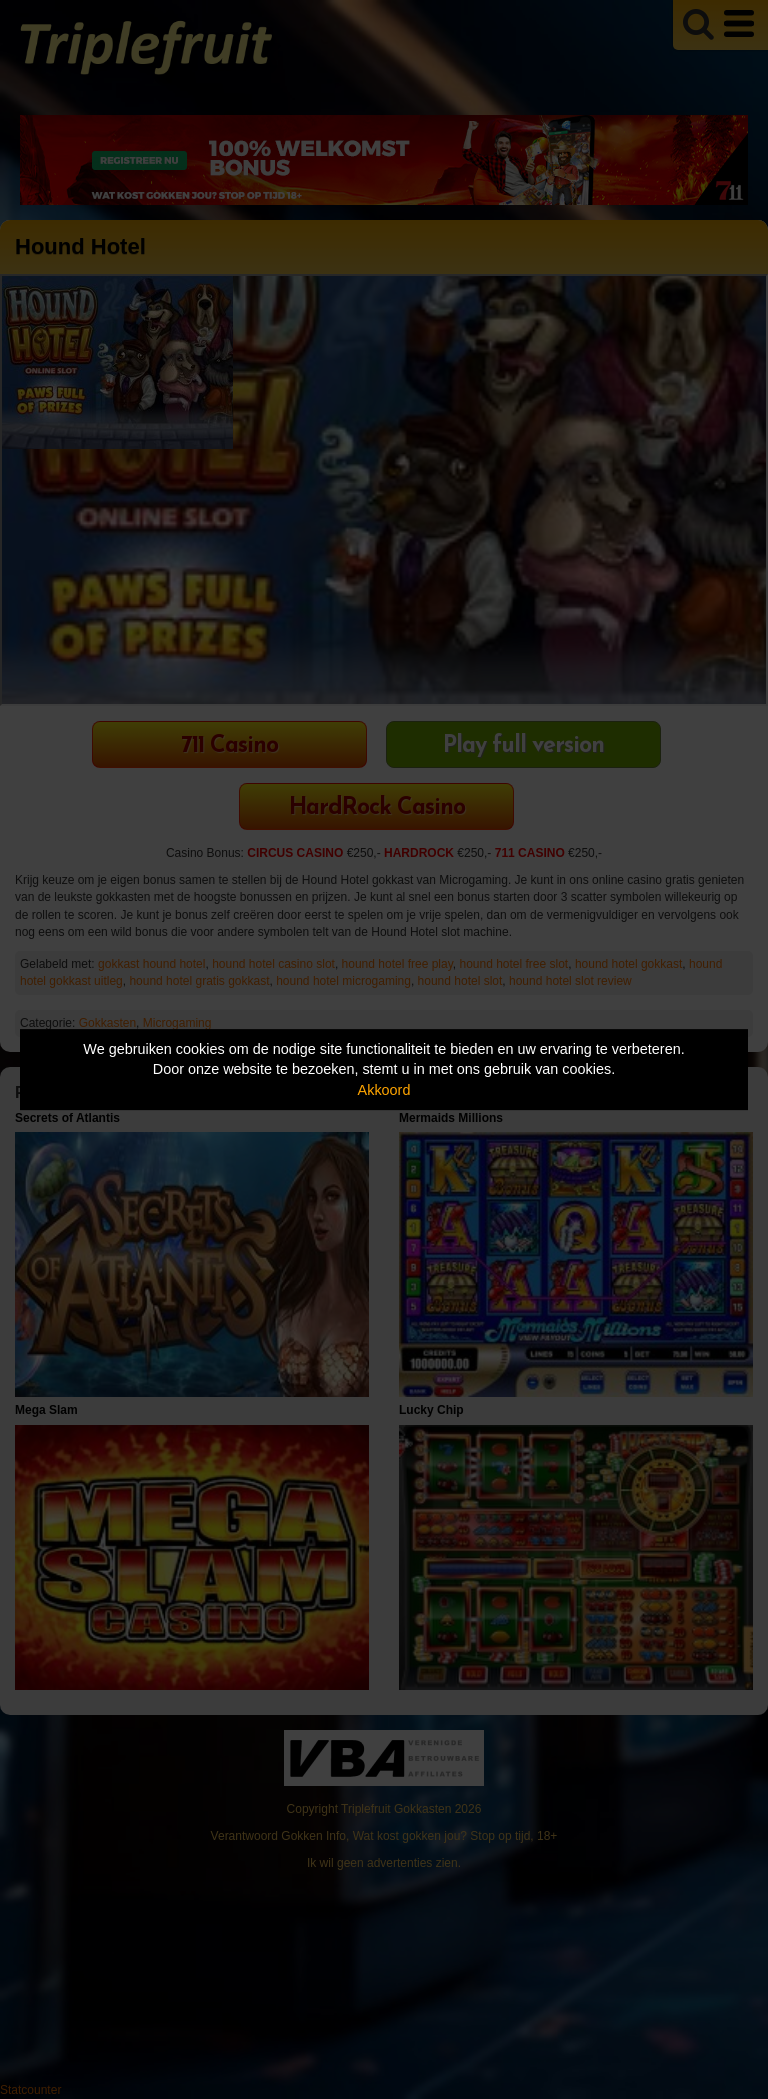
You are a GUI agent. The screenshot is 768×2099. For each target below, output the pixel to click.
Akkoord (384, 1090)
